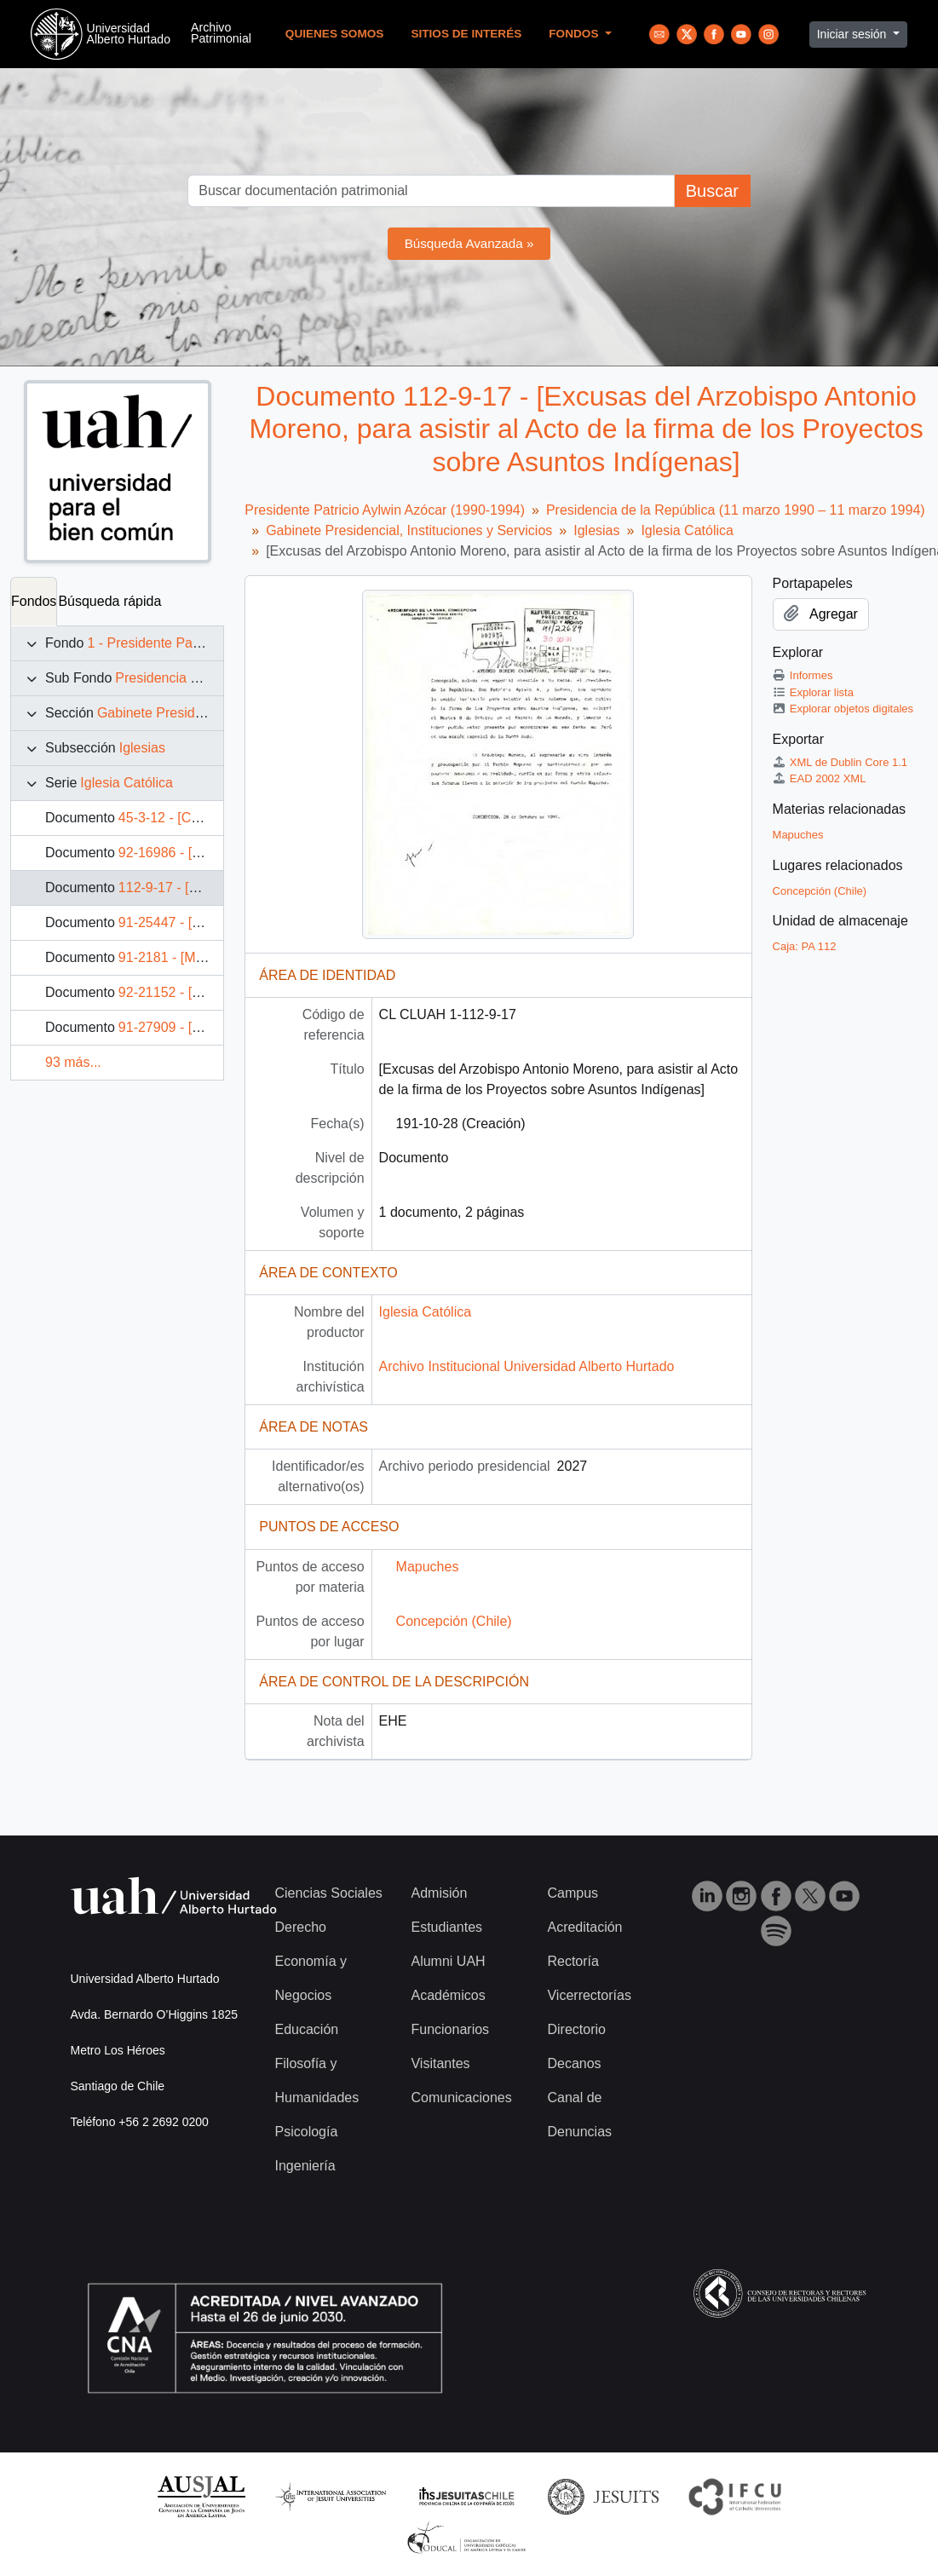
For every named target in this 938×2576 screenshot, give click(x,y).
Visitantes (440, 2063)
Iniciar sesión (853, 34)
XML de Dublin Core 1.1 (840, 762)
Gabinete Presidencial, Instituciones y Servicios (409, 530)
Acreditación (584, 1927)
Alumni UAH (448, 1961)
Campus (572, 1893)
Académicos (448, 1995)
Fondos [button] (575, 33)
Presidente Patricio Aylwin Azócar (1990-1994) (385, 510)
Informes (803, 675)
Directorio (576, 2029)
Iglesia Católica (126, 782)
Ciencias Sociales (329, 1893)
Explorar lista (813, 692)
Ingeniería (305, 2165)
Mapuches (427, 1566)
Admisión (439, 1893)
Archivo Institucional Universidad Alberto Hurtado (527, 1366)
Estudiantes (446, 1927)
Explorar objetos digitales (843, 708)
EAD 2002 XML (819, 778)
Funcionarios (450, 2029)
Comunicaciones (461, 2097)
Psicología (306, 2131)
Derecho (300, 1927)
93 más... (73, 1062)
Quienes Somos (334, 33)
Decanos (574, 2063)
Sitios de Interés (466, 33)
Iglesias (142, 748)
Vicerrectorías (588, 1995)
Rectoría (572, 1961)
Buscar (712, 191)
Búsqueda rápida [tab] (109, 601)
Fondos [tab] (33, 601)
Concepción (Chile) (454, 1621)
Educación (307, 2029)
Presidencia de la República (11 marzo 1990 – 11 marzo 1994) (735, 510)
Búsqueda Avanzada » (469, 243)
